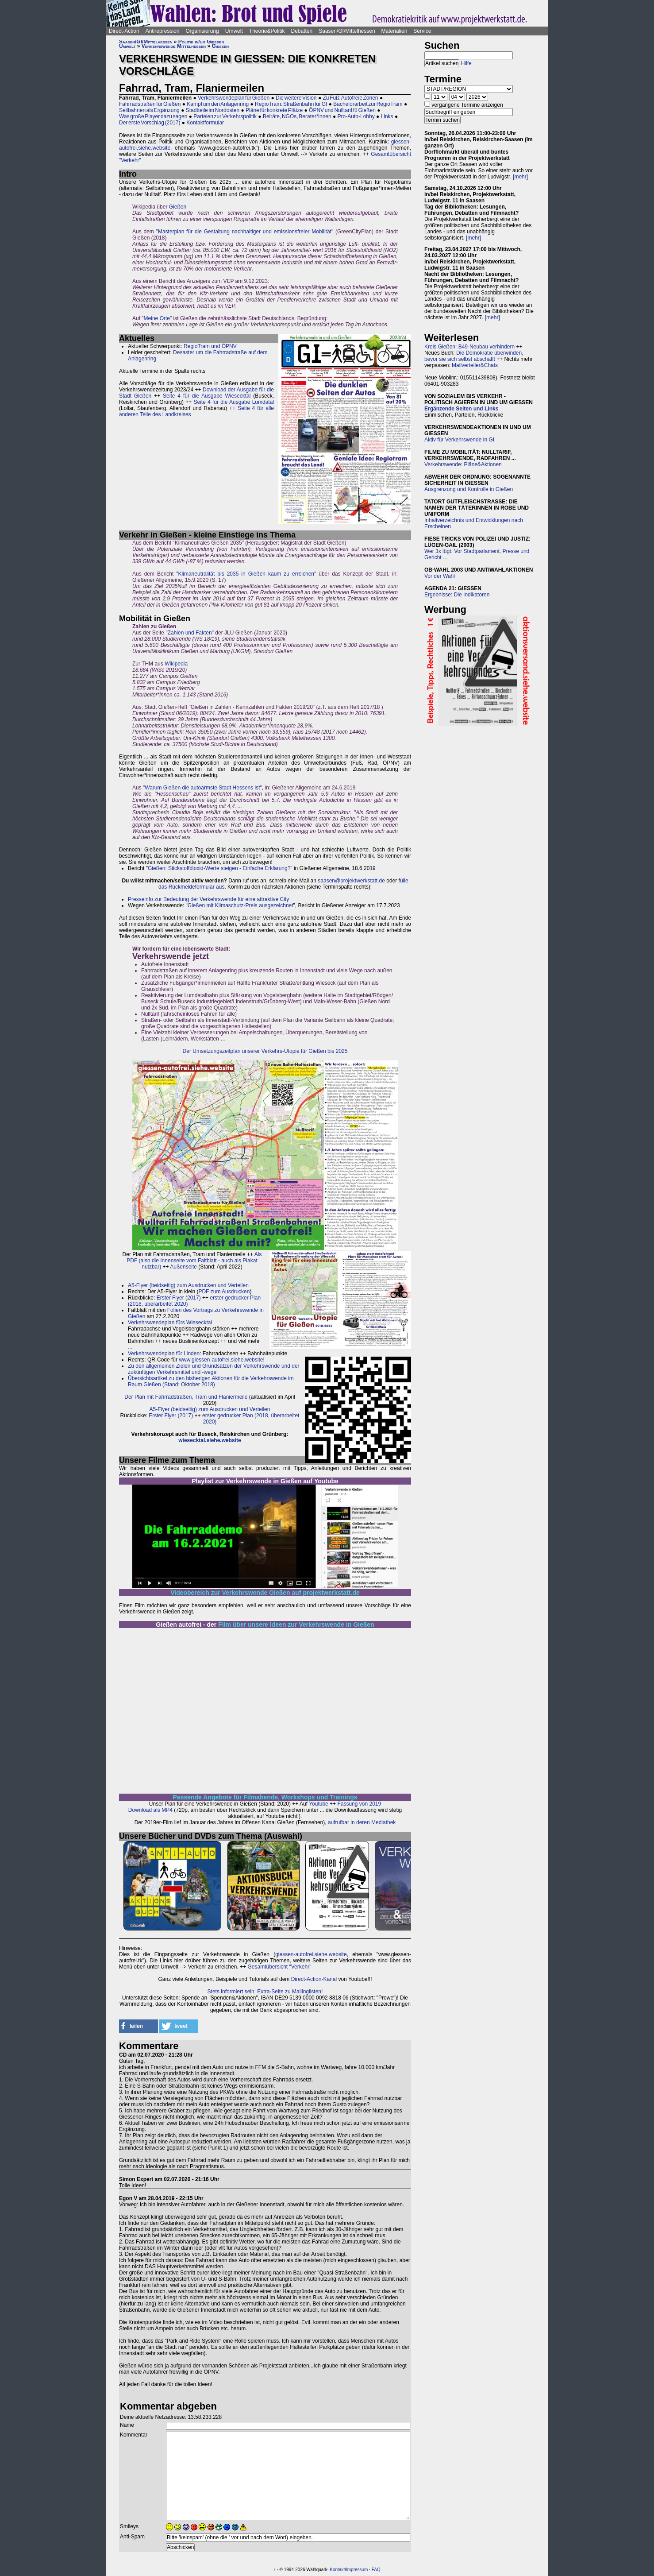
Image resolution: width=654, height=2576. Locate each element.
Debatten (302, 31)
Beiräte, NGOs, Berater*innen (297, 116)
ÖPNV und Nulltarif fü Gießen (342, 110)
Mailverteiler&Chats (475, 365)
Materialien (394, 31)
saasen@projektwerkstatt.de (351, 881)
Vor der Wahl (439, 576)
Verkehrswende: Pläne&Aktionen (463, 464)
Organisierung (202, 31)
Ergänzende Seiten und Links (461, 409)
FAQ (376, 2569)
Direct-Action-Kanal (314, 1979)
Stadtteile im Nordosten (212, 110)
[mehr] (520, 177)
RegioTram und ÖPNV (210, 346)
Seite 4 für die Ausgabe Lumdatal (234, 402)
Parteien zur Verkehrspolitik (225, 116)
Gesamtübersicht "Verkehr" (279, 1967)
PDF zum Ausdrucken (224, 1291)
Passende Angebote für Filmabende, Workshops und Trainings (265, 1797)
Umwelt (234, 31)
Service (422, 31)
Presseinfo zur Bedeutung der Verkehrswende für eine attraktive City (208, 899)
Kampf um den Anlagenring (218, 104)
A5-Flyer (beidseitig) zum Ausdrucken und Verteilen (188, 1285)
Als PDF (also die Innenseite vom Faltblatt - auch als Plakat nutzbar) (194, 1260)
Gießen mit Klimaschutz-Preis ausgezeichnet (240, 905)
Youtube (318, 1804)
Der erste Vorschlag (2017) (149, 123)
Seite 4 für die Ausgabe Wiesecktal (206, 396)
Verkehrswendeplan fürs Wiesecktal (170, 1322)
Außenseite (183, 1267)
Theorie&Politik (267, 31)
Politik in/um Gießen (201, 42)
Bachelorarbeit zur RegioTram (367, 104)
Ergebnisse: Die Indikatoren (456, 595)
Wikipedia (176, 664)
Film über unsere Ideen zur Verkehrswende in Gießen (296, 1624)
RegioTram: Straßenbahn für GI (291, 104)
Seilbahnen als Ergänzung (149, 110)
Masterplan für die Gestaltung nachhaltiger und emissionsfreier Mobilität (244, 231)
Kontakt (337, 2569)
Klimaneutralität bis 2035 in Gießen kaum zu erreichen (246, 574)
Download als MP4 (150, 1810)
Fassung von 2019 (359, 1804)
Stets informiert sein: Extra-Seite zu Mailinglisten (264, 1991)
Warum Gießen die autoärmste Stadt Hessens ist (202, 788)
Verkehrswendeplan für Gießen (233, 98)
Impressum (357, 2569)
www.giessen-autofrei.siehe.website (221, 1360)
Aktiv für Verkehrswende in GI (459, 440)
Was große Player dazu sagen (153, 116)
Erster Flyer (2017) (179, 1298)
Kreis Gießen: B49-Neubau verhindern (469, 347)
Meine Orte (157, 318)
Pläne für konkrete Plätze (274, 110)
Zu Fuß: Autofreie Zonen (350, 98)
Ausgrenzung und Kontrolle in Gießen (468, 489)
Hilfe (466, 63)
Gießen (220, 46)
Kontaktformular (205, 123)
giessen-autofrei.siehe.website (310, 1954)
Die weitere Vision (296, 98)
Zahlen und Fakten (190, 633)
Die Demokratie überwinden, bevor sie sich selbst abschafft (473, 356)
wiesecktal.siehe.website (209, 1440)
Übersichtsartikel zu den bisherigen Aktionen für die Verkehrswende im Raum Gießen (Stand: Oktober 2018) (211, 1381)
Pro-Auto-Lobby (356, 116)
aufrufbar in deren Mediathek (362, 1822)
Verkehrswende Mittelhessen (174, 46)
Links (387, 116)
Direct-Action (124, 31)
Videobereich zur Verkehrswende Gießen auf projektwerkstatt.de (265, 1592)
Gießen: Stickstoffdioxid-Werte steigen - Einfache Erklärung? (219, 868)
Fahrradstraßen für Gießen (150, 104)
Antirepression (163, 31)
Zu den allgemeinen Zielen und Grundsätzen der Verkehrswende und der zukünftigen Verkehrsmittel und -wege (214, 1369)
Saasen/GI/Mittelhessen (347, 31)
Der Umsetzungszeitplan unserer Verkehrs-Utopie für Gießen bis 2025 (265, 1051)
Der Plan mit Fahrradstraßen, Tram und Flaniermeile (185, 1397)
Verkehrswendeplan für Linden (164, 1353)
